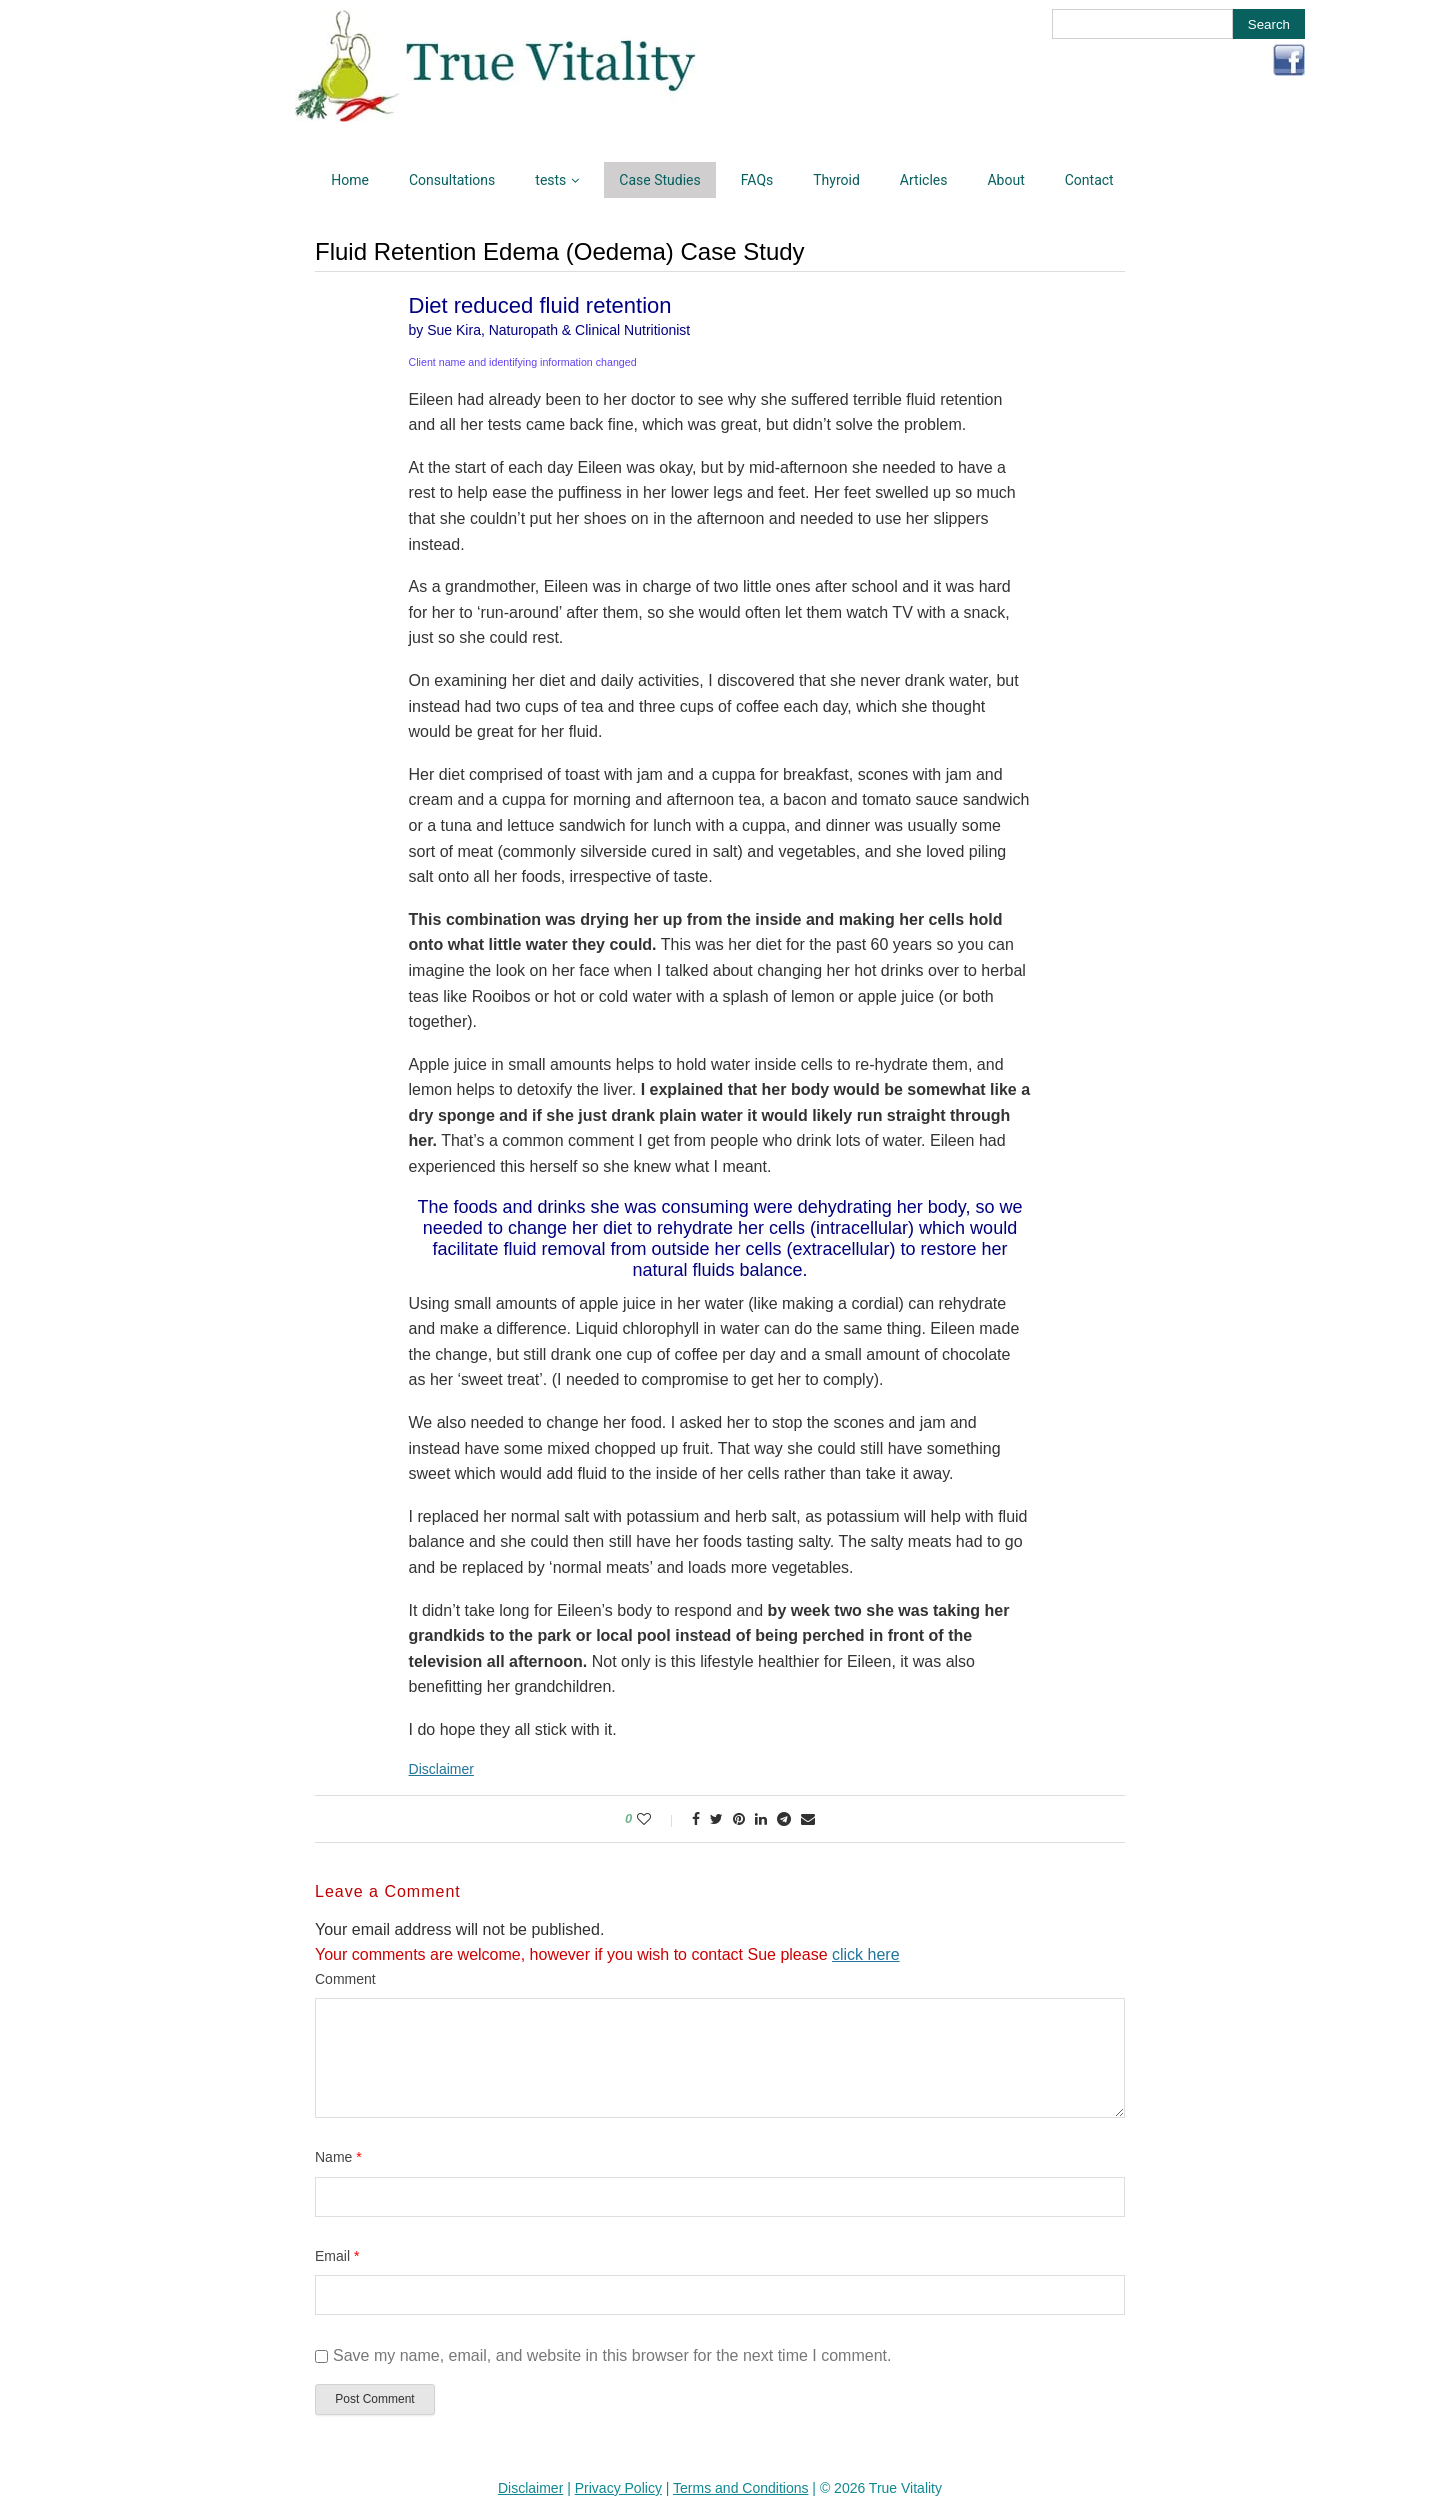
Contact (1089, 180)
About (1005, 180)
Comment (345, 1979)
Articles (924, 180)
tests (550, 180)
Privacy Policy (618, 2488)
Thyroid (836, 180)
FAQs (757, 180)
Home (350, 180)
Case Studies (659, 180)
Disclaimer (441, 1769)
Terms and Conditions (740, 2488)
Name (338, 2157)
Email (337, 2256)
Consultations (452, 180)
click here (866, 1954)
